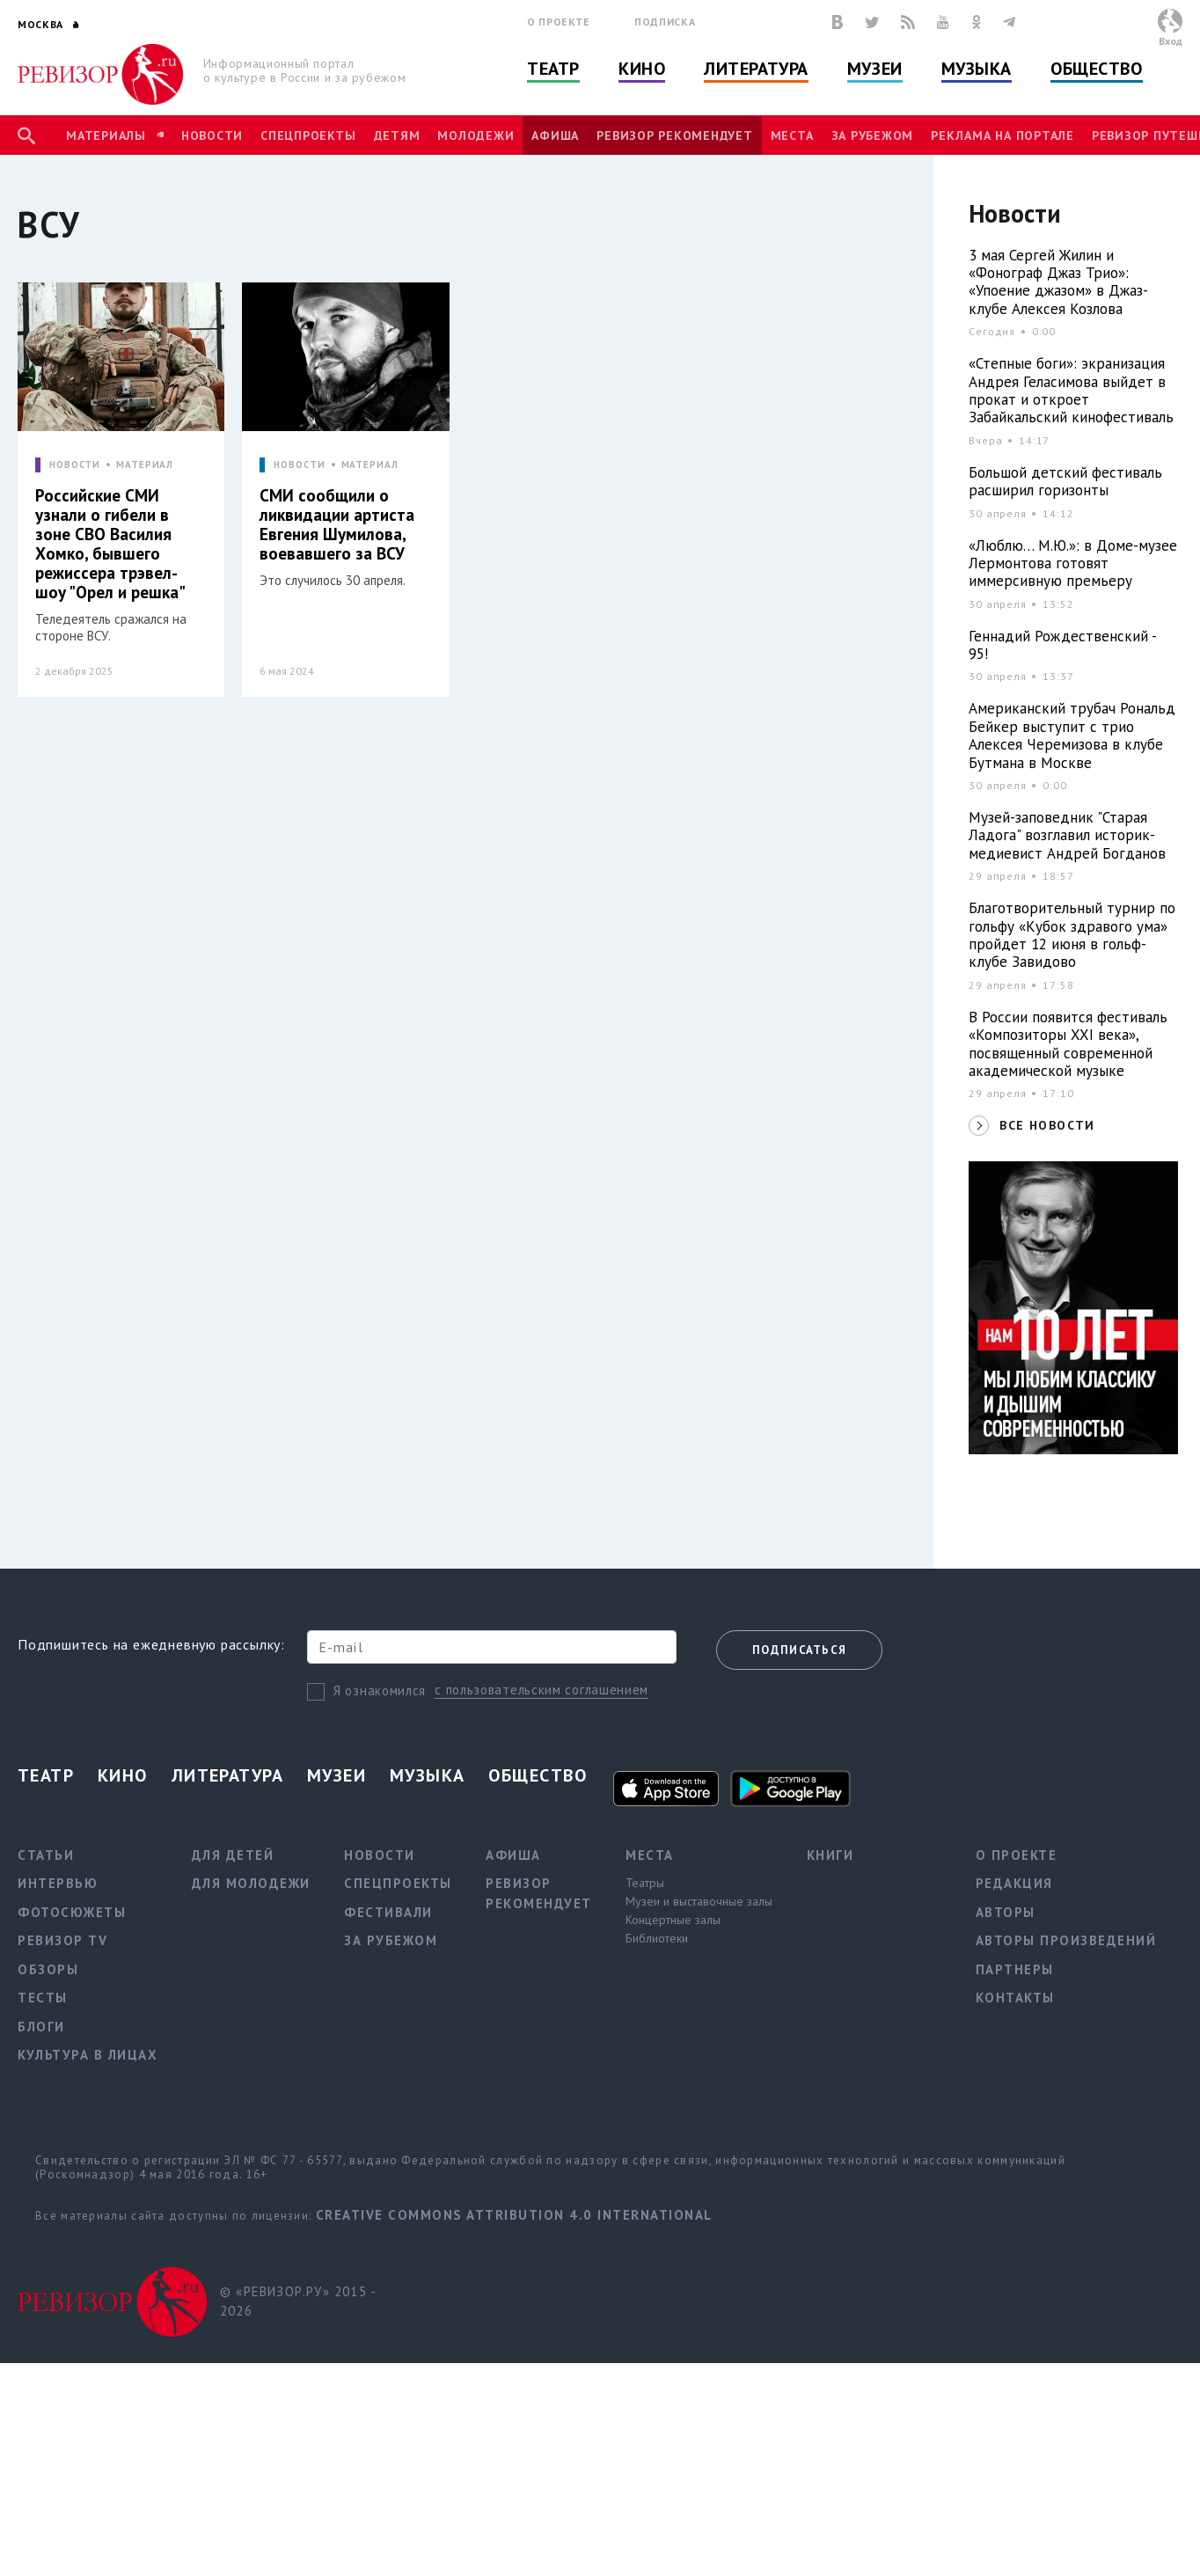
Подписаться (799, 1650)
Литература (756, 68)
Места (792, 135)
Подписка (664, 21)
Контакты (1015, 1997)
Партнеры (1015, 1969)
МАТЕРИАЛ (144, 465)
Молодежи (475, 135)
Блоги (41, 2026)
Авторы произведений (1066, 1940)
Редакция (1014, 1883)
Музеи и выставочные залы (699, 1901)
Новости (212, 135)
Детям (397, 135)
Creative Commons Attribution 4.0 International (514, 2214)
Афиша (555, 135)
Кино (641, 68)
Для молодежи (251, 1883)
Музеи (875, 68)
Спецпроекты (307, 135)
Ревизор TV (62, 1940)
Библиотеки (657, 1938)
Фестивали (388, 1912)
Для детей (233, 1855)
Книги (830, 1855)
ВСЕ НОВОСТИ (1046, 1125)
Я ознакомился (379, 1690)
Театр (553, 68)
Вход (1170, 41)
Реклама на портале (1002, 135)
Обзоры (48, 1969)
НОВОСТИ (74, 465)
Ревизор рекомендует (674, 135)
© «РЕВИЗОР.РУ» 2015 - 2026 (298, 2301)
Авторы (1005, 1912)
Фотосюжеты (72, 1912)
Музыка (976, 68)
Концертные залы (673, 1920)
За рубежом (872, 135)
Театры (645, 1883)
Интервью (58, 1883)
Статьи (46, 1855)
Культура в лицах (87, 2054)
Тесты (43, 1997)
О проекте (558, 21)
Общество (1096, 68)
